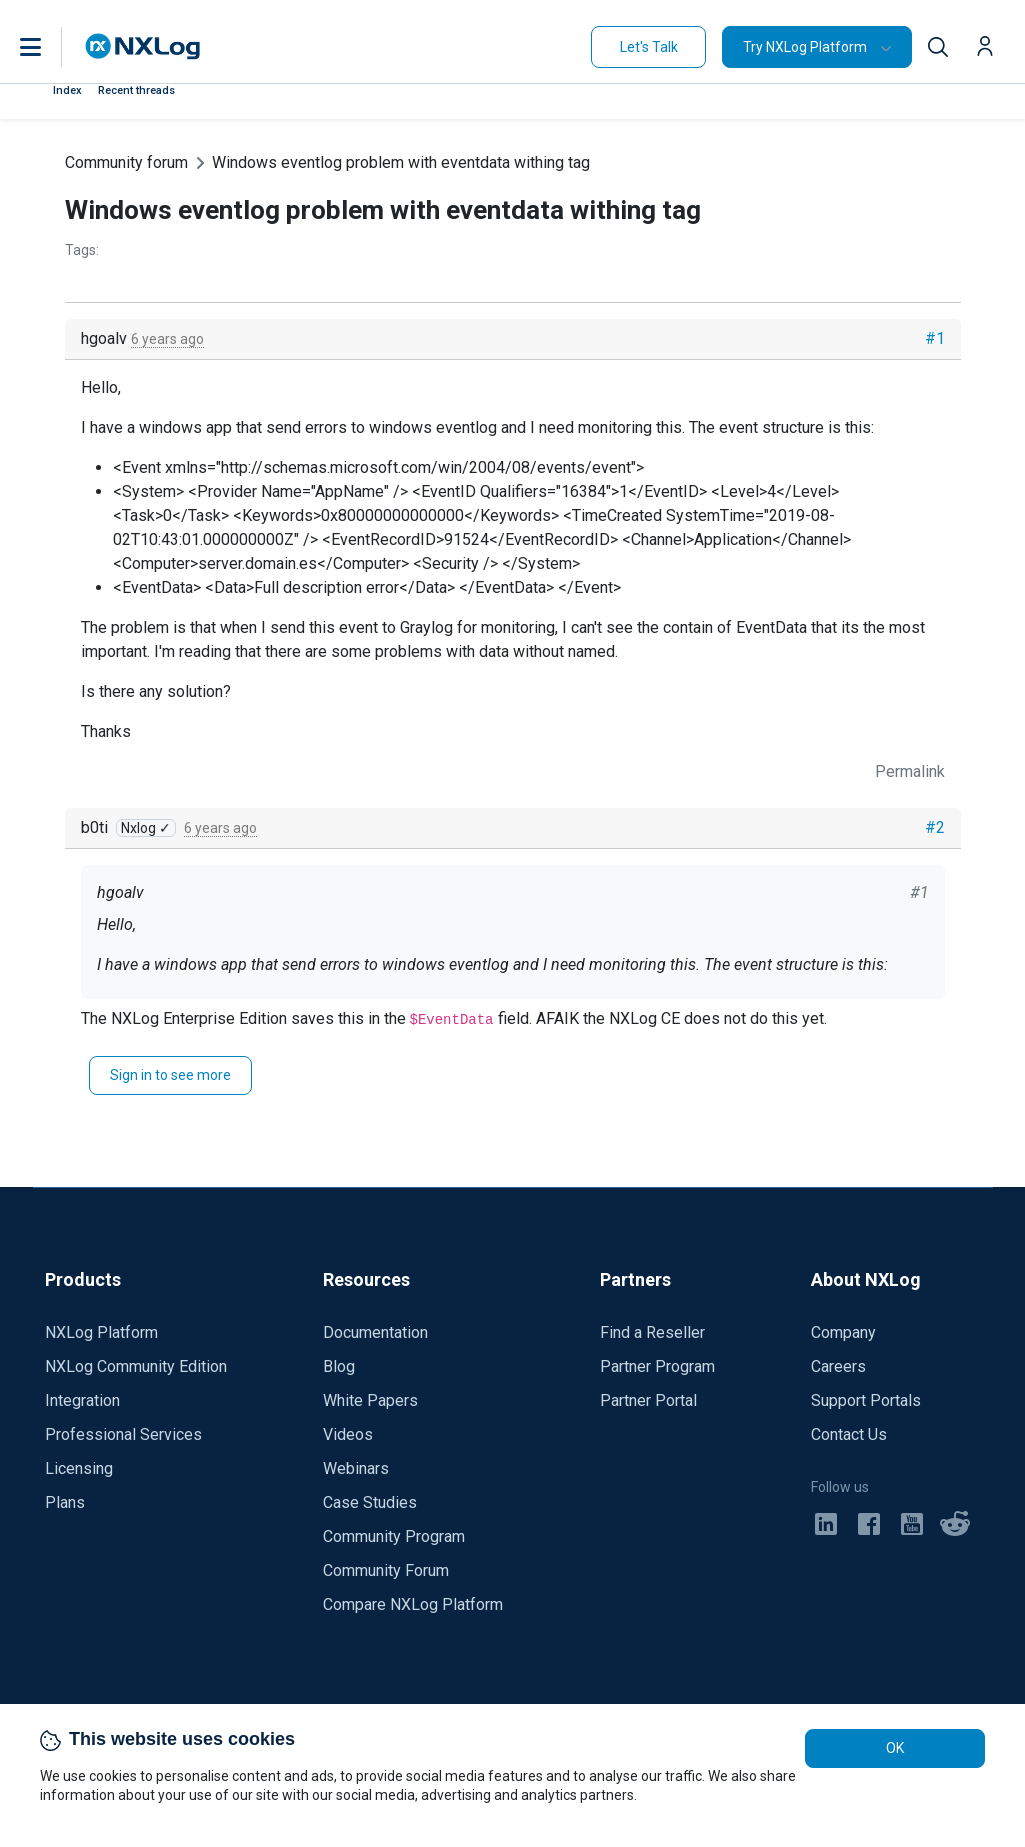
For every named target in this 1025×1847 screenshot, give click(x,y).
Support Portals (866, 1400)
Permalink (910, 771)
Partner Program (657, 1366)
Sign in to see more (170, 1075)
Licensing (79, 1468)
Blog (339, 1366)
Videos (348, 1434)
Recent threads (136, 90)
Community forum (126, 162)
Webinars (356, 1468)
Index (67, 90)
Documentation (375, 1332)
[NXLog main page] (143, 46)
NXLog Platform (101, 1332)
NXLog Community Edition (136, 1366)
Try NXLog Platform (805, 47)
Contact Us (849, 1434)
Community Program (394, 1536)
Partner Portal (648, 1400)
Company (843, 1332)
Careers (838, 1366)
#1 (935, 338)
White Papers (370, 1400)
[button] (51, 47)
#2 (935, 827)
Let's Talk (649, 47)
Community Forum (386, 1570)
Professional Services (123, 1434)
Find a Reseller (652, 1332)
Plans (65, 1502)
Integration (82, 1400)
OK (895, 1748)
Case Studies (370, 1502)
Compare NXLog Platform (413, 1604)
